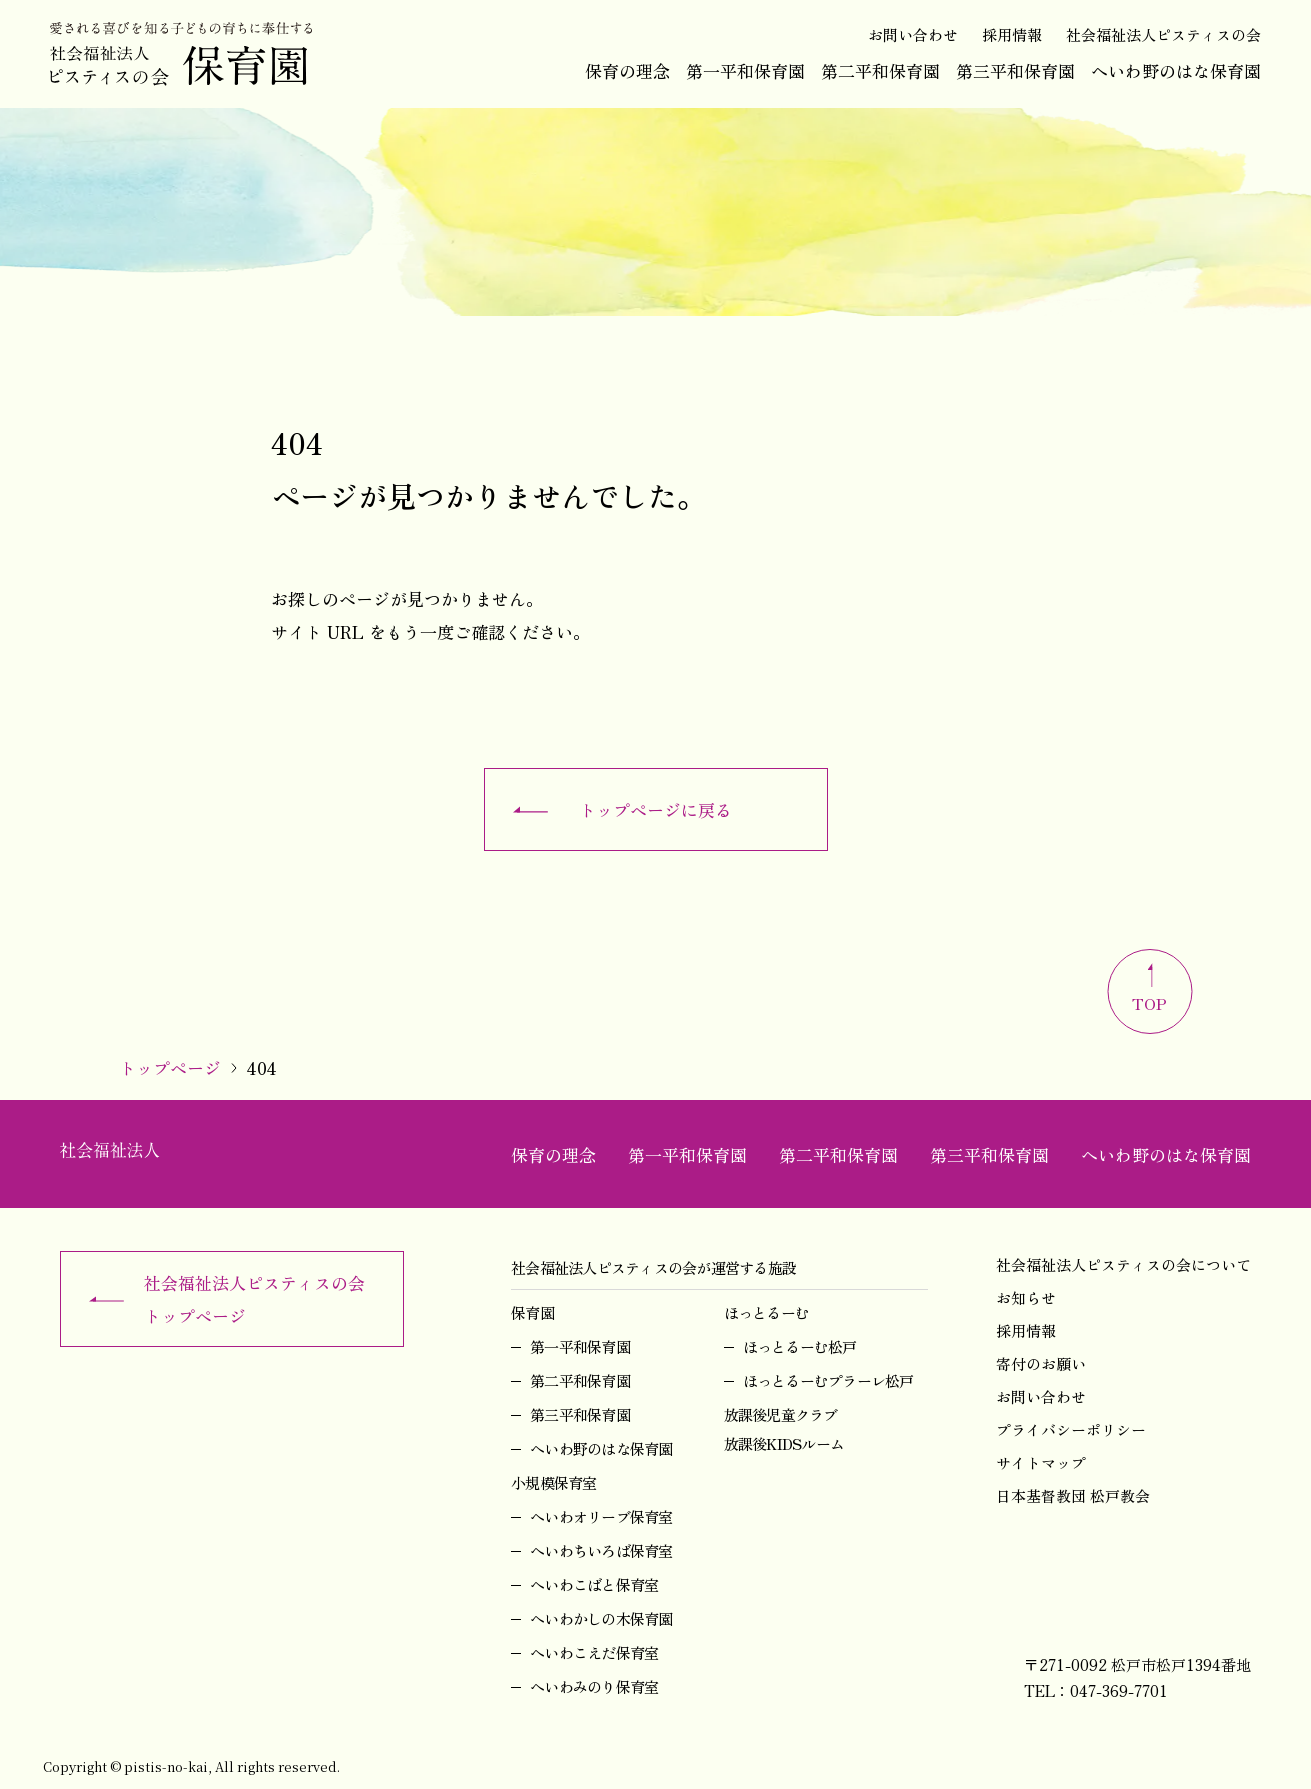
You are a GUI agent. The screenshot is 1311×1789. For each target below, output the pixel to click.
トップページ (170, 1067)
